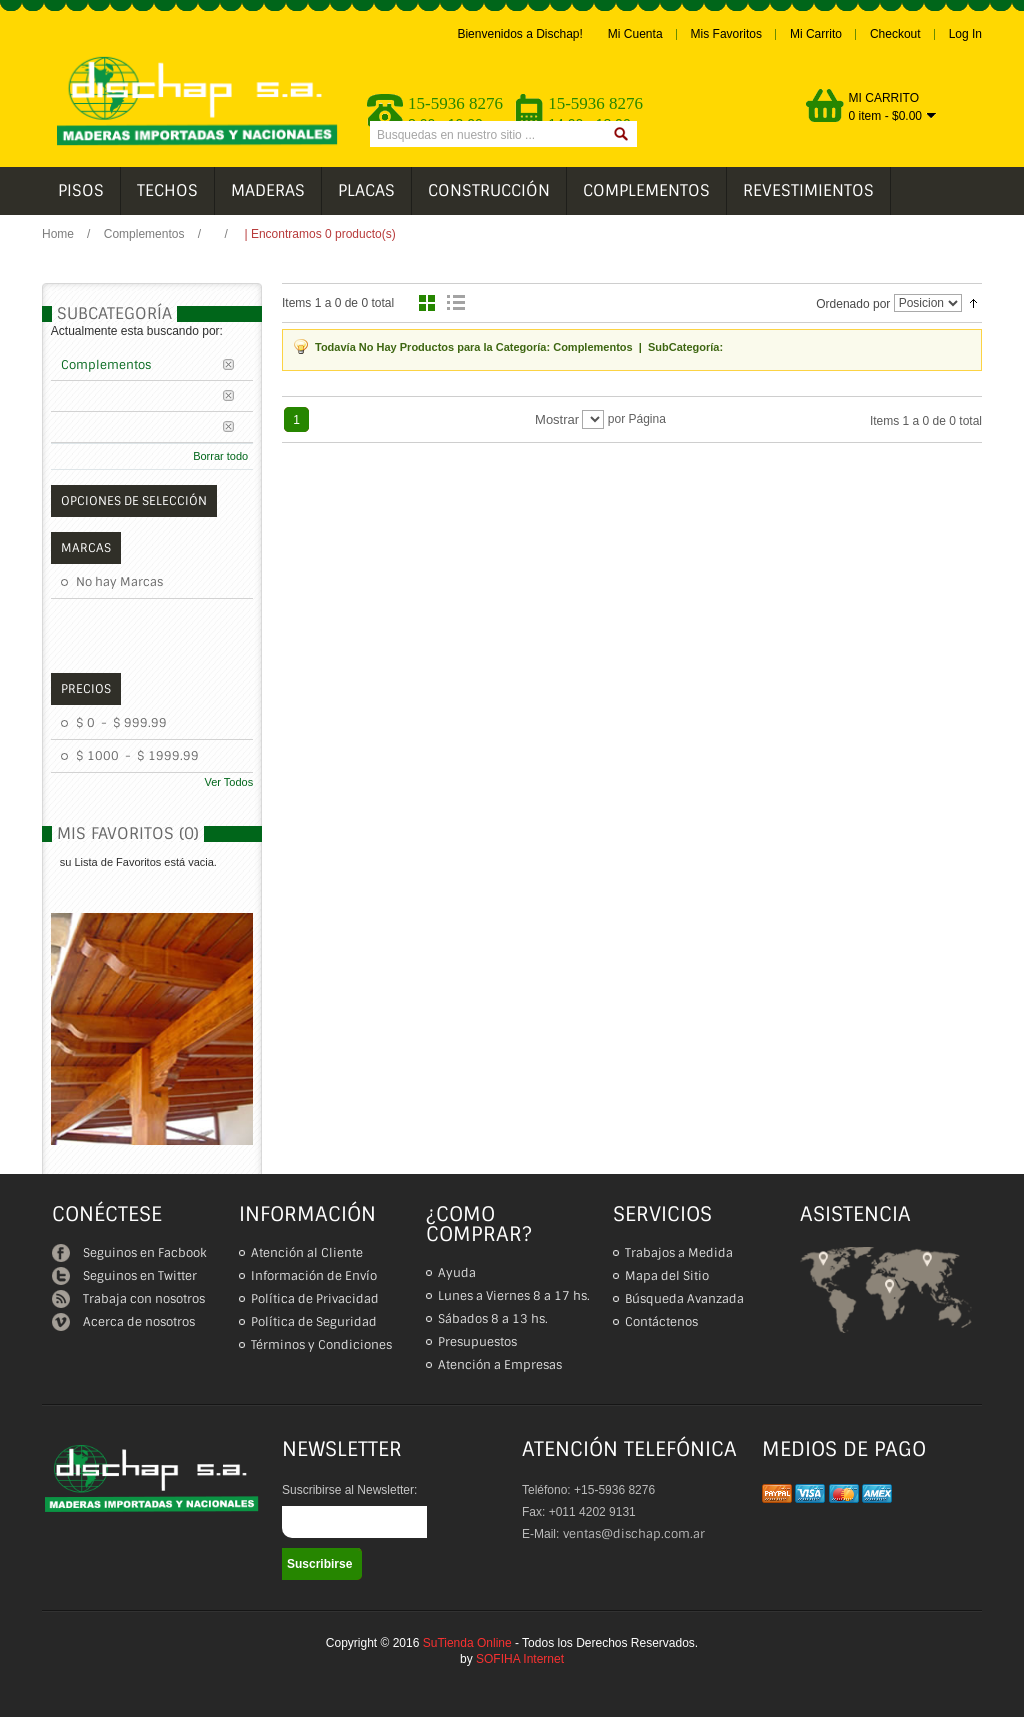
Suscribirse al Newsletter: (349, 1490)
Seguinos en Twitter (124, 1276)
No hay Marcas (119, 582)
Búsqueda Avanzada (684, 1299)
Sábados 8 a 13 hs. (493, 1319)
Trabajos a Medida (679, 1253)
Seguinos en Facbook (129, 1253)
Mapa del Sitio (667, 1276)
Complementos (146, 234)
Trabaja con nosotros (128, 1299)
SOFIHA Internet (520, 1659)
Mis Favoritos (726, 34)
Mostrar (557, 419)
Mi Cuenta (635, 34)
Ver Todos (228, 782)
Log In (965, 34)
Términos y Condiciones (321, 1345)
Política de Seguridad (314, 1322)
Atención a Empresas (500, 1365)
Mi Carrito (816, 34)
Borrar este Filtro (236, 364)
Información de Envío (314, 1276)
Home (58, 234)
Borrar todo (220, 456)
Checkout (895, 34)
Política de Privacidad (315, 1299)
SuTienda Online (467, 1643)
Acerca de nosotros (123, 1322)
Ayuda (457, 1273)
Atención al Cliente (307, 1253)
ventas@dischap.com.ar (634, 1534)
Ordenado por (853, 304)
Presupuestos (477, 1342)
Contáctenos (661, 1322)
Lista (458, 303)
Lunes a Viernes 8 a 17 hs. (514, 1296)
